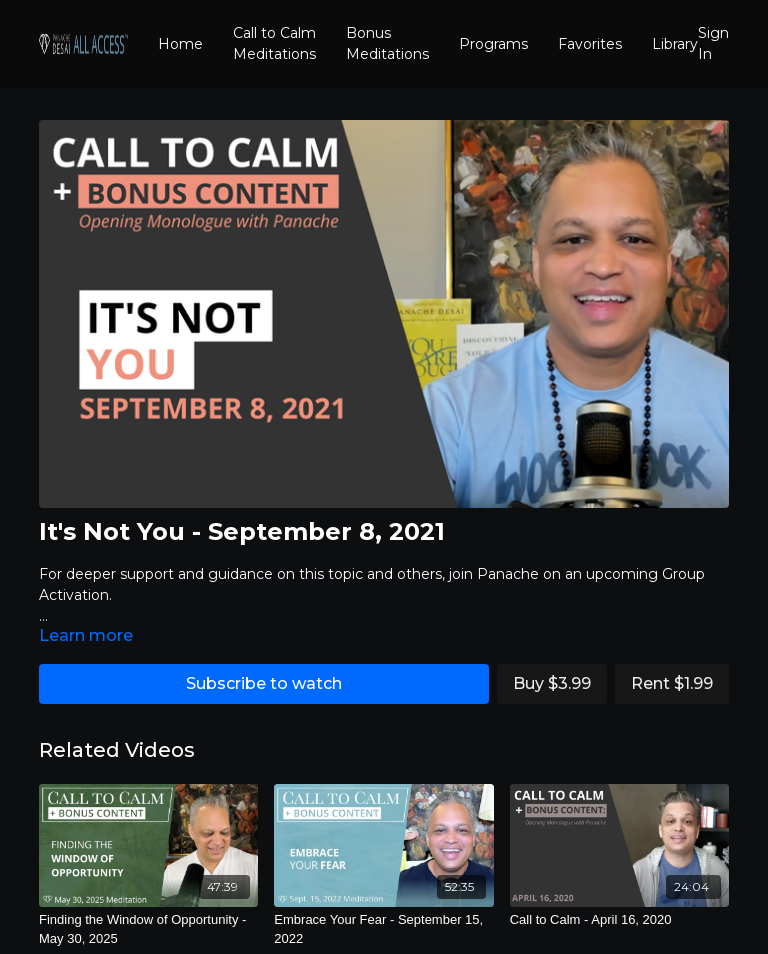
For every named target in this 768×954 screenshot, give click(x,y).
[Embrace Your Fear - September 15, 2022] (383, 929)
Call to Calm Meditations (274, 43)
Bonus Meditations (387, 43)
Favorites (590, 44)
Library (675, 44)
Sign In (713, 43)
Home (180, 44)
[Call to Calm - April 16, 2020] (619, 920)
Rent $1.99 (672, 683)
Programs (493, 44)
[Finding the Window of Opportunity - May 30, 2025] (148, 929)
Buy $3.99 (552, 683)
